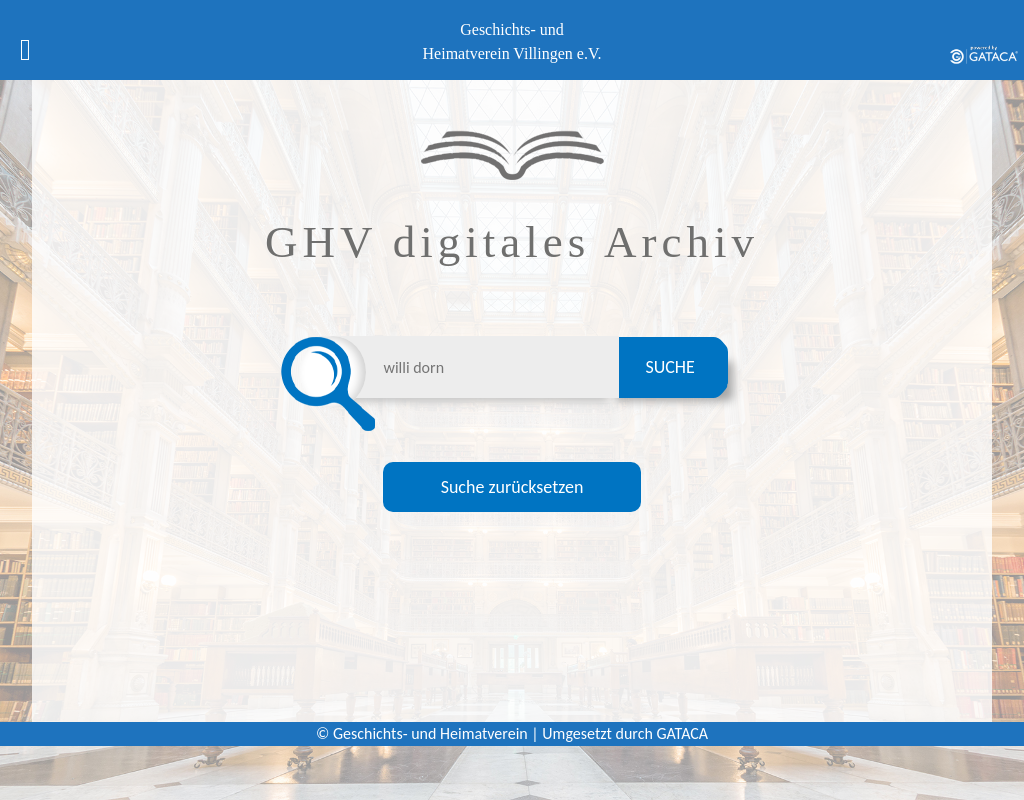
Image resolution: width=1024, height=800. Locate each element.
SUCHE (669, 367)
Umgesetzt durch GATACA (625, 733)
